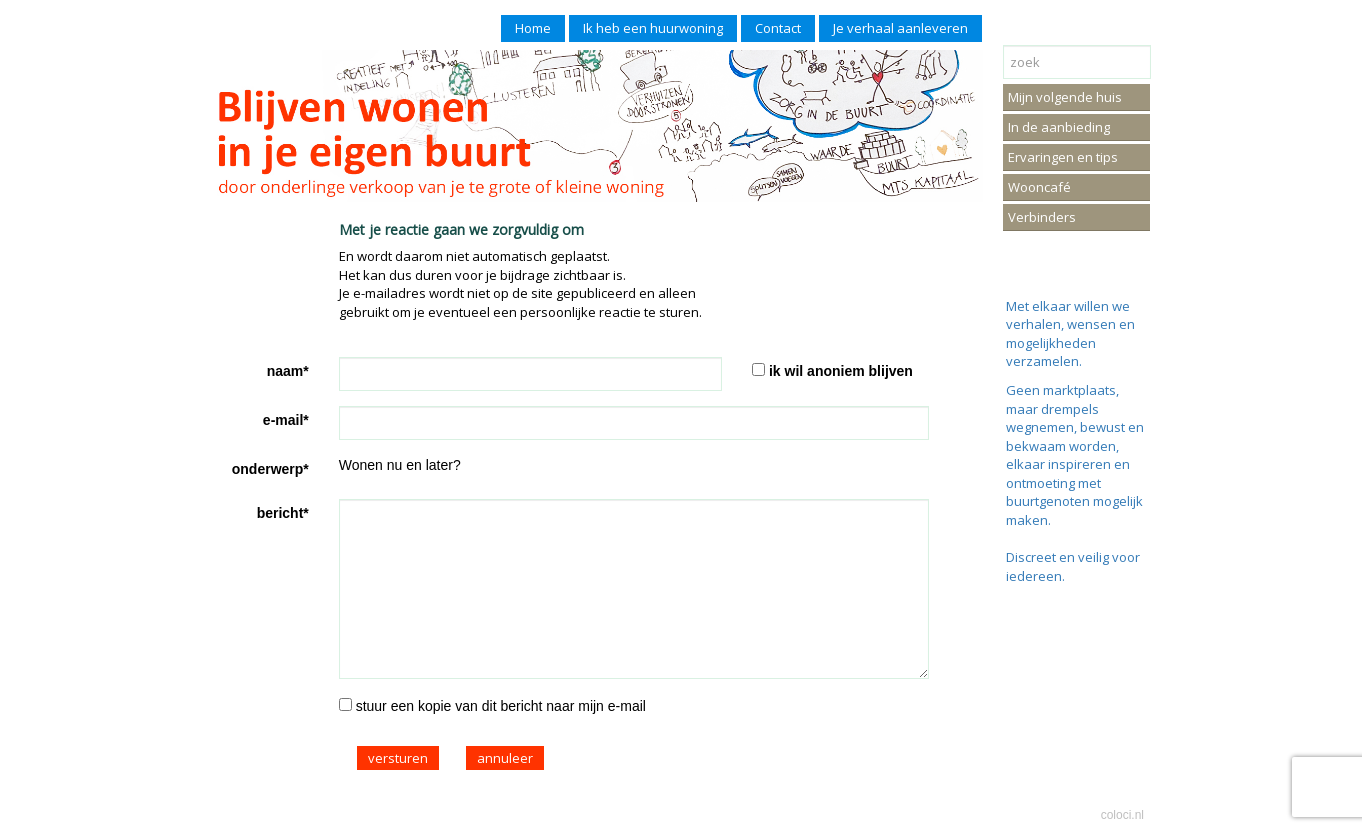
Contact (778, 28)
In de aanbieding (1059, 127)
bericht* (283, 513)
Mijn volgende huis (1065, 97)
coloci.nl (1122, 815)
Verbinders (1042, 217)
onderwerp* (270, 469)
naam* (288, 371)
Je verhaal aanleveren (900, 28)
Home (533, 28)
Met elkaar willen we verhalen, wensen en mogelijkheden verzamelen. (1070, 334)
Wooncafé (1039, 187)
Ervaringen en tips (1063, 157)
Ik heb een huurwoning (653, 28)
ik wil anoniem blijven (841, 371)
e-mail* (286, 420)
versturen (398, 758)
